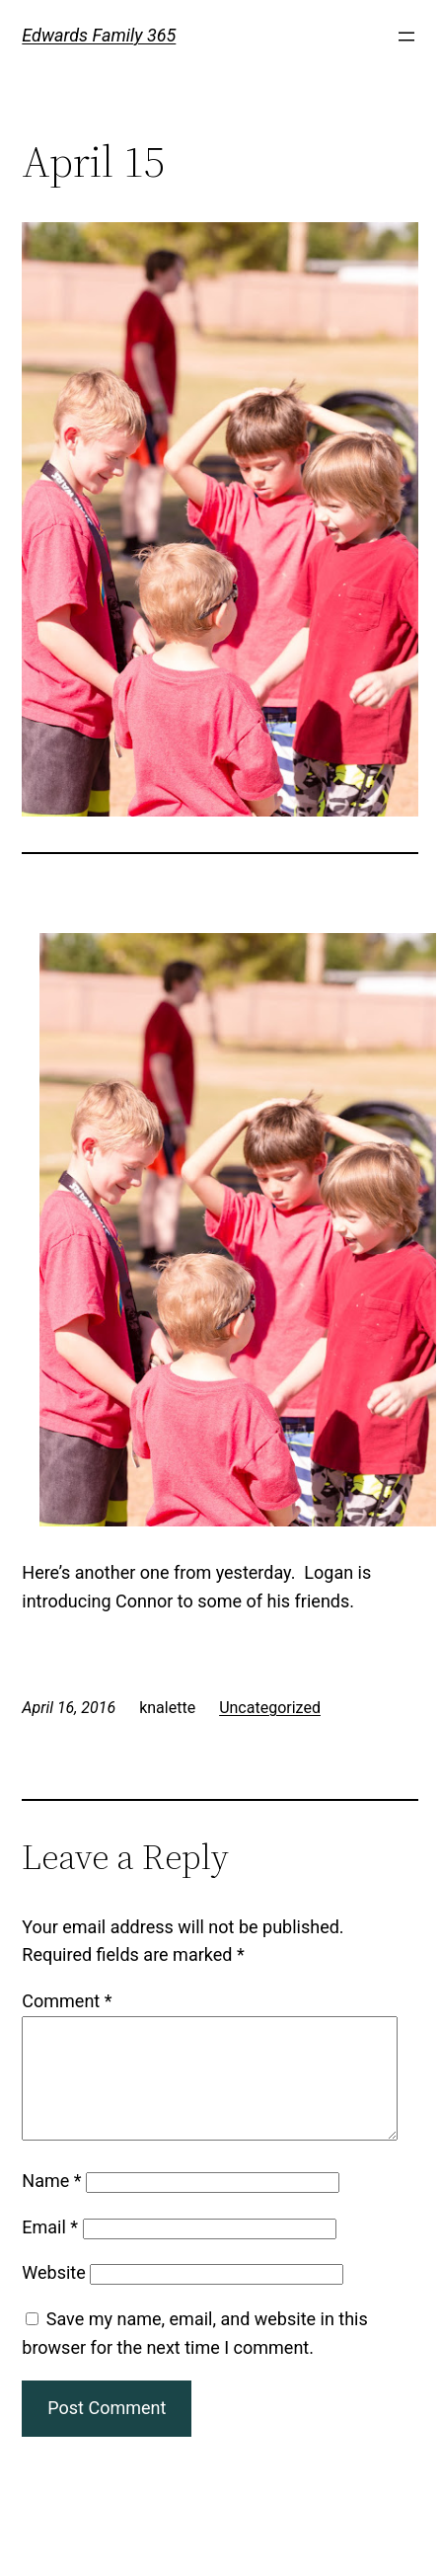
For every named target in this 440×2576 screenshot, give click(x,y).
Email (50, 2250)
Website (53, 2296)
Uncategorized (270, 1707)
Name (51, 2204)
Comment (66, 2001)
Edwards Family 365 (99, 35)
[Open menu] (406, 36)
